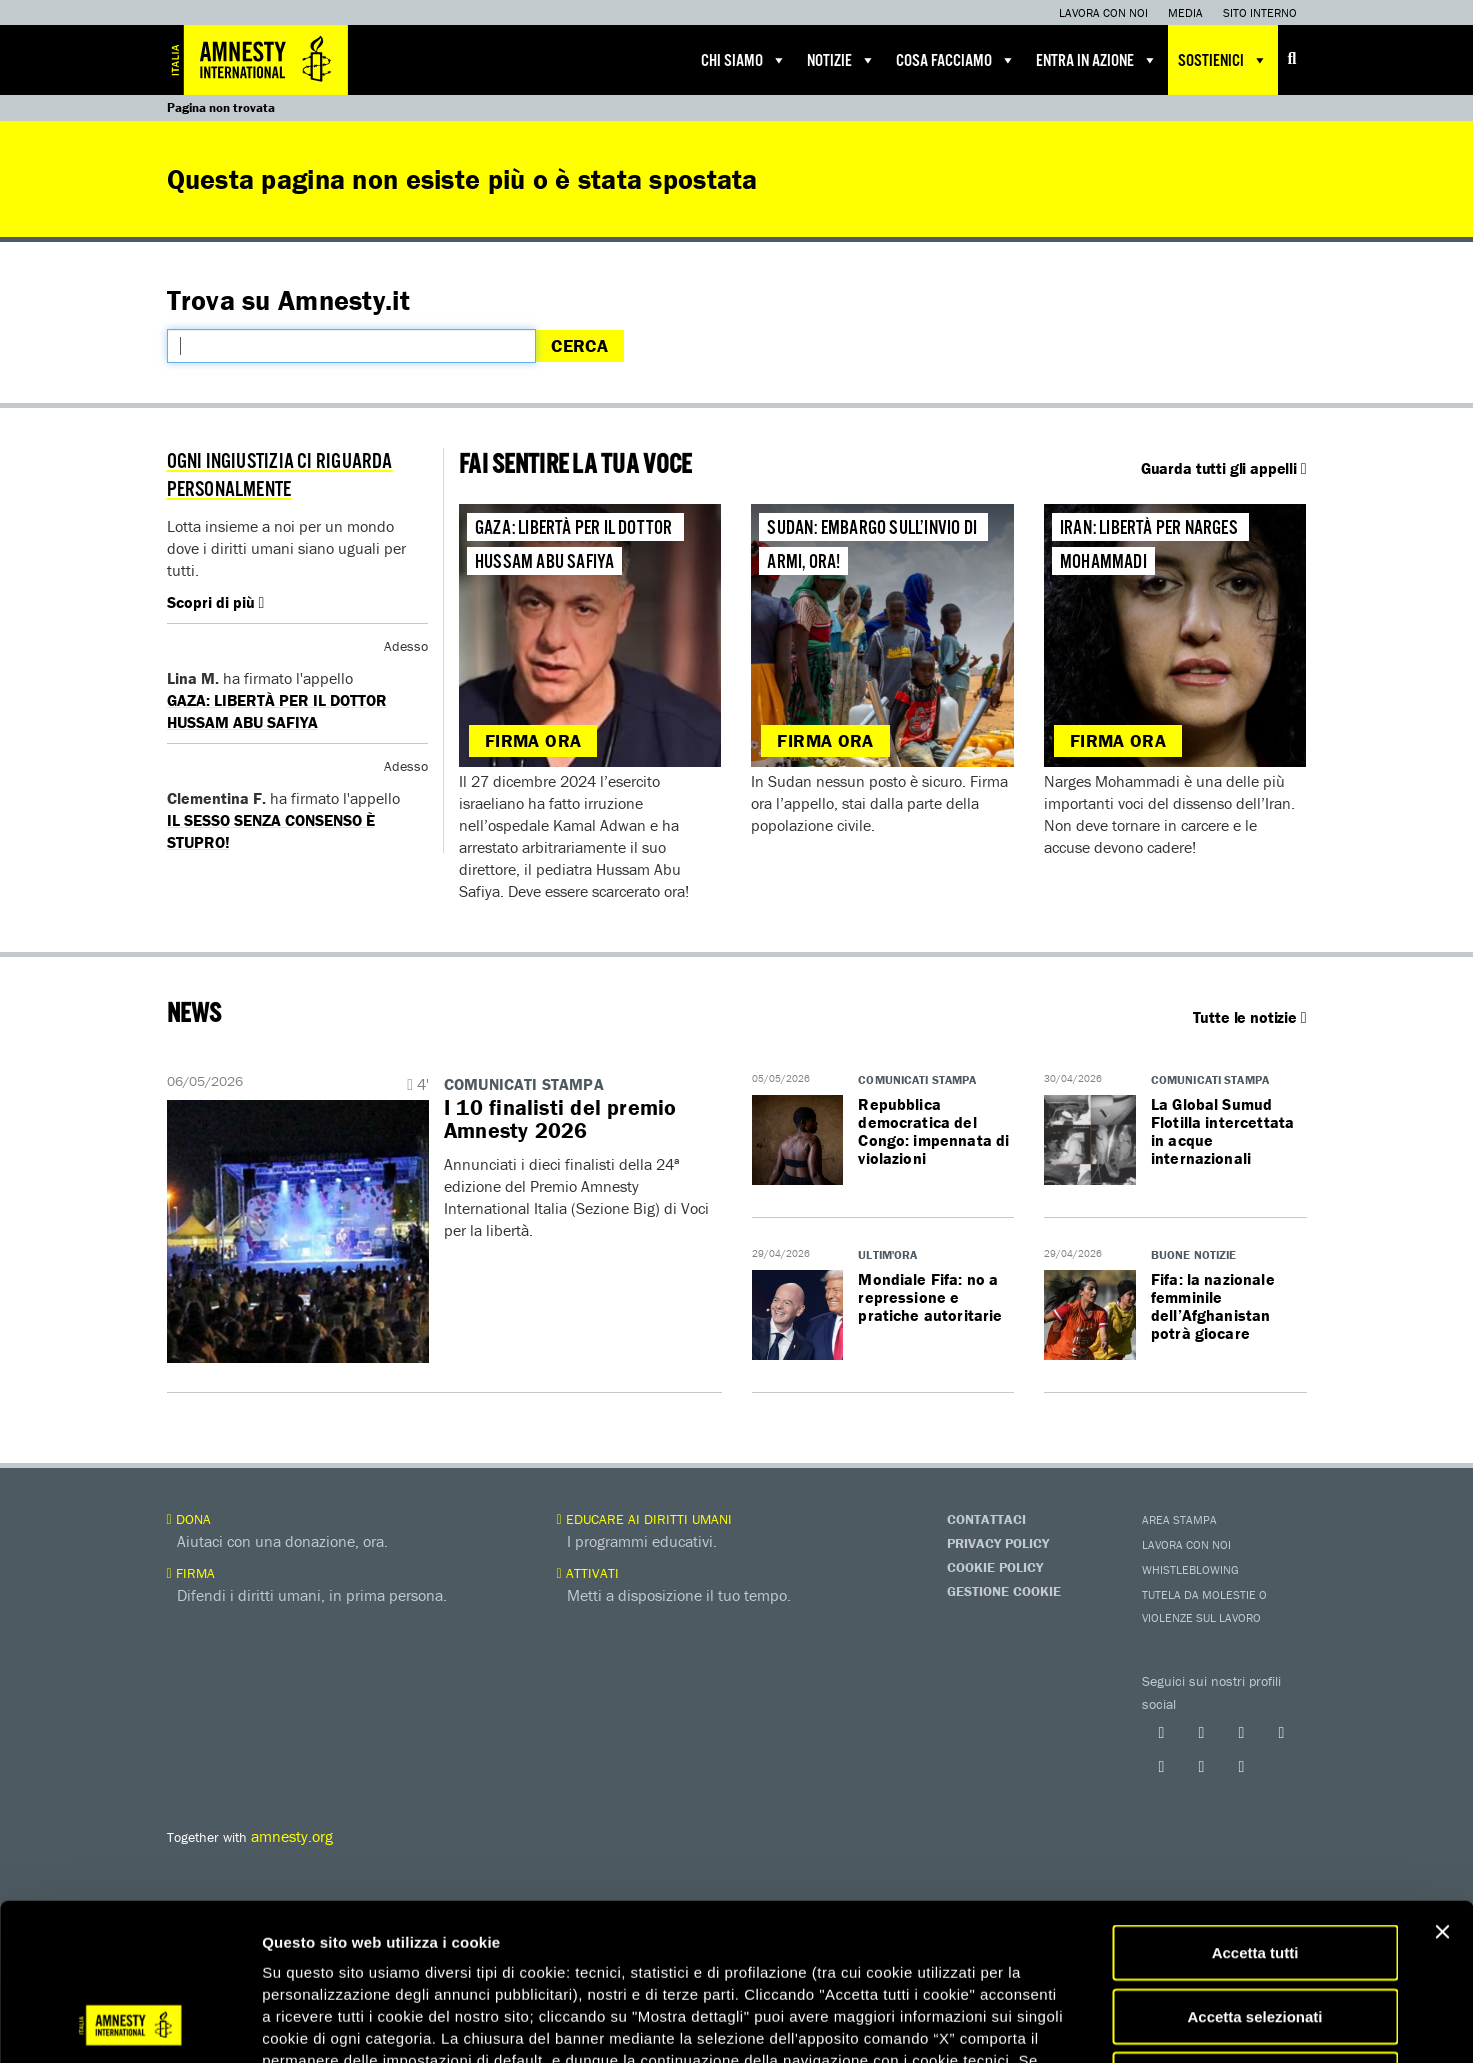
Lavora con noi (1103, 12)
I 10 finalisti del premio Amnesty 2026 (560, 1119)
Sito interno (1260, 12)
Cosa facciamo (956, 60)
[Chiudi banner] (1442, 1785)
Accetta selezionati (1254, 1869)
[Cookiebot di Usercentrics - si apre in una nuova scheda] (129, 2024)
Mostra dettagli (1052, 2023)
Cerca (579, 345)
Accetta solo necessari (1255, 1932)
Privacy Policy (998, 1543)
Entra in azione (1097, 60)
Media (1185, 12)
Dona (189, 1519)
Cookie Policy (995, 1567)
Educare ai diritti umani (644, 1519)
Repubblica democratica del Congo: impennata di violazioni (933, 1131)
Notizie (841, 60)
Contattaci (986, 1519)
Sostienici (1223, 60)
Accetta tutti (1255, 1805)
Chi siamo (744, 60)
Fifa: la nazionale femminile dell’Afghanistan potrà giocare (1213, 1306)
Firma (191, 1573)
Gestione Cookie (1004, 1591)
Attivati (588, 1573)
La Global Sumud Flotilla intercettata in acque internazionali (1222, 1131)
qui (817, 1935)
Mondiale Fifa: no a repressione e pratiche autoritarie (930, 1297)
